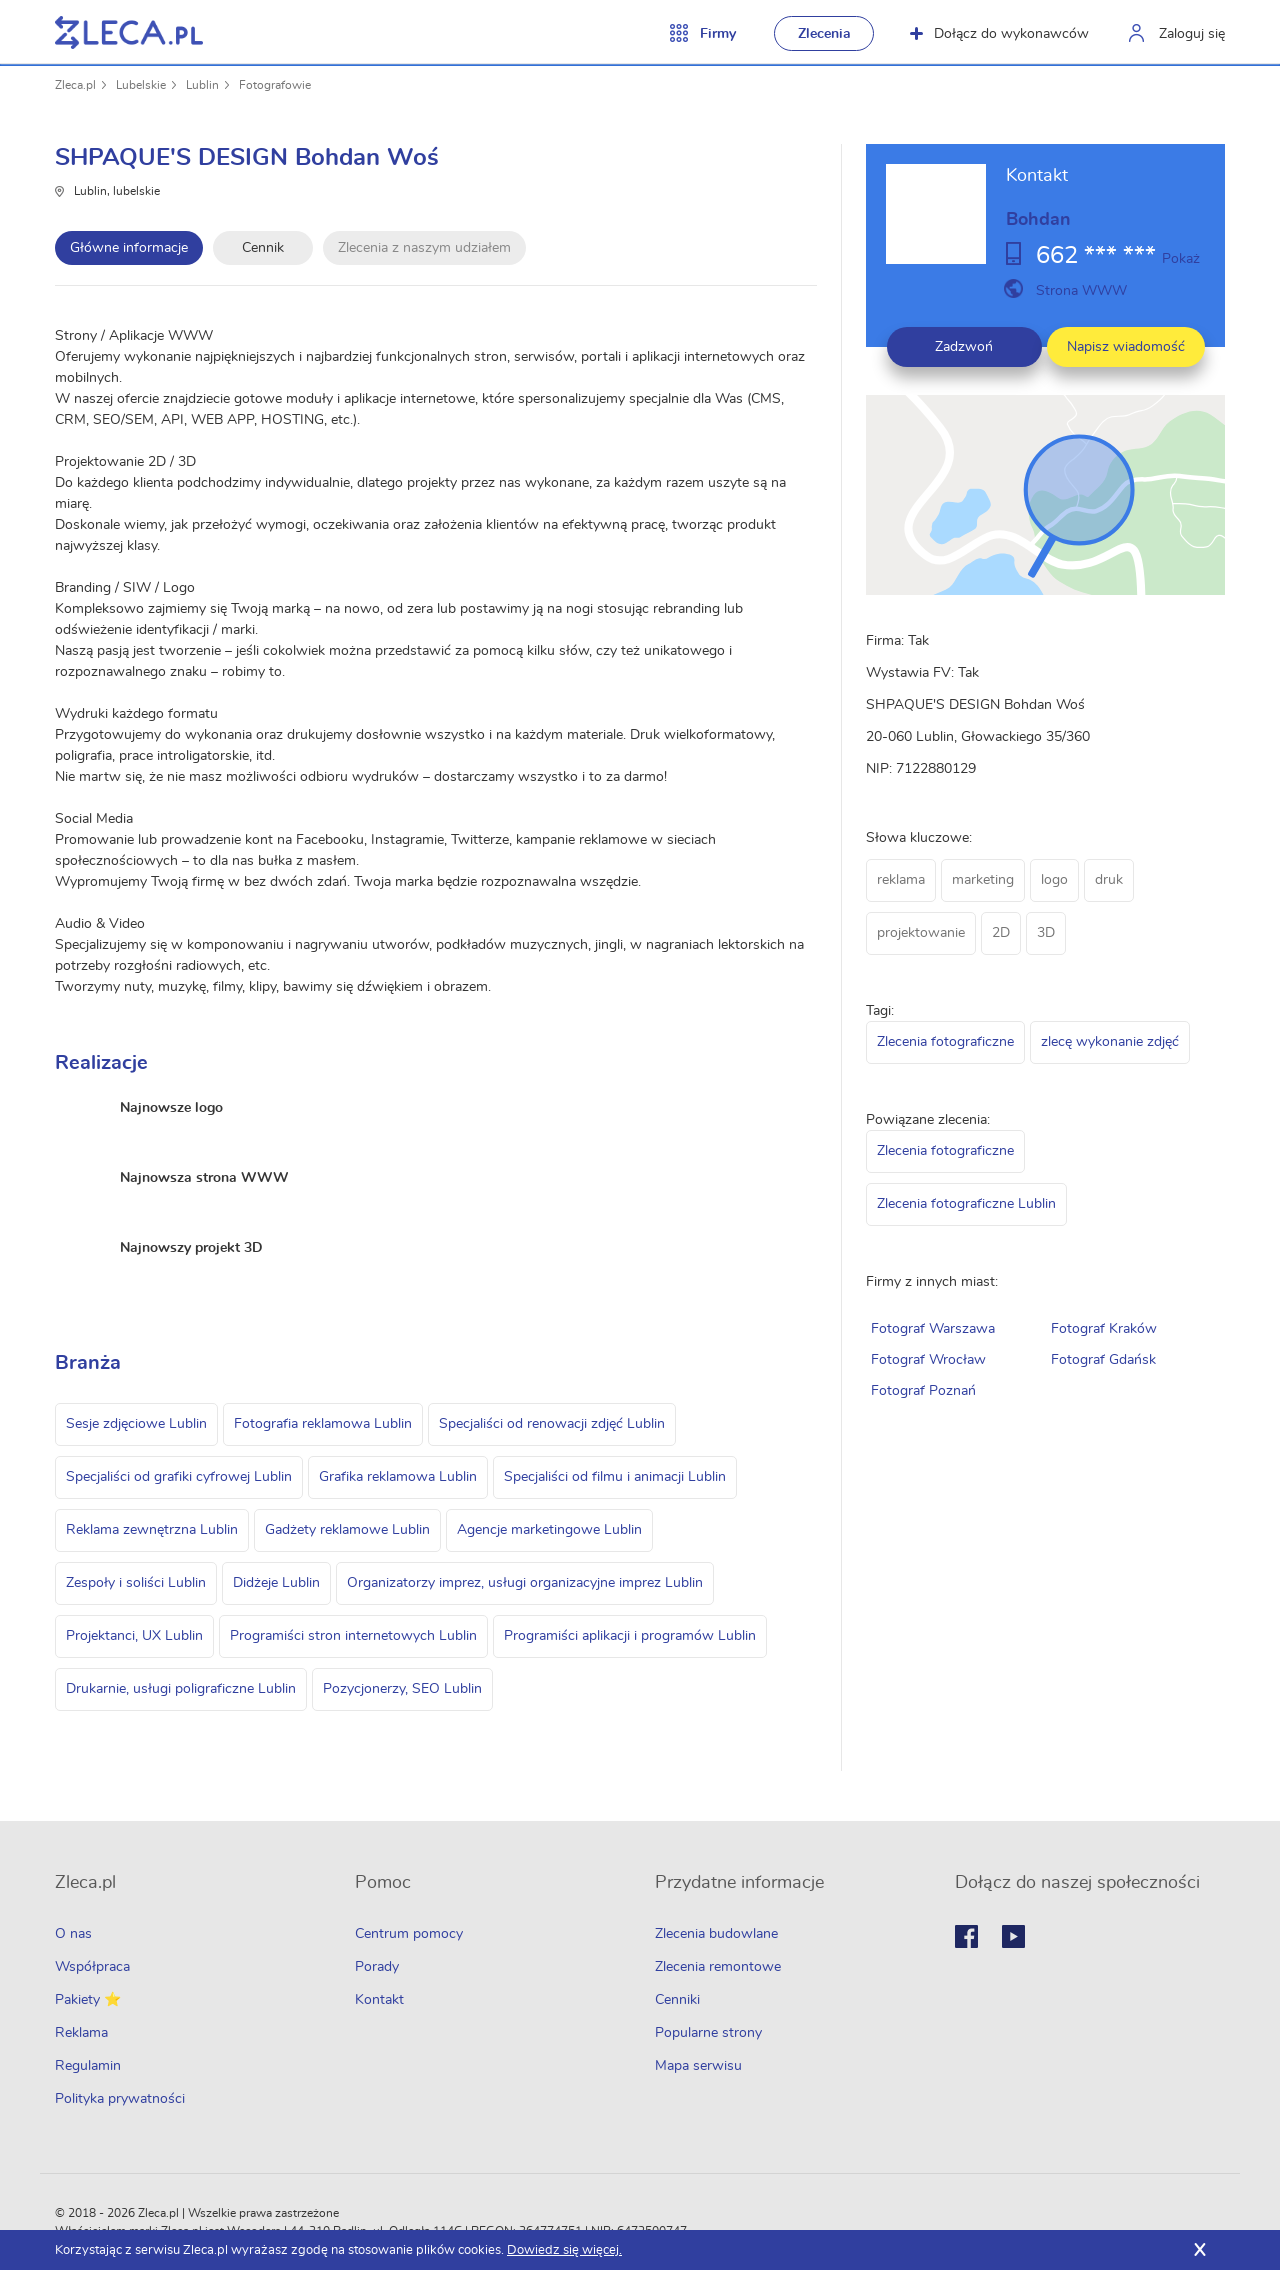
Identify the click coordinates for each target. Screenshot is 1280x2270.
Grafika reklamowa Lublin (398, 1477)
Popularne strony (708, 2033)
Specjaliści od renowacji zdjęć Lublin (552, 1424)
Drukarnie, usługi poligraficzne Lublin (181, 1689)
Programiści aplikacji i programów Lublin (630, 1636)
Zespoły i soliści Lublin (136, 1583)
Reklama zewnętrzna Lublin (152, 1530)
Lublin (202, 85)
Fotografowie (275, 85)
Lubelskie (141, 85)
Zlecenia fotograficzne (945, 1042)
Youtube (1013, 1936)
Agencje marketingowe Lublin (549, 1530)
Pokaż (1181, 259)
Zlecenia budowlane (716, 1934)
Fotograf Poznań (923, 1391)
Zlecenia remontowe (718, 1967)
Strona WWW (1081, 291)
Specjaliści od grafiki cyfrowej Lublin (179, 1477)
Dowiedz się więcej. (564, 2250)
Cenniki (677, 2000)
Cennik (263, 248)
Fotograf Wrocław (928, 1360)
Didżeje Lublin (276, 1583)
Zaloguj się (1192, 34)
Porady (377, 1967)
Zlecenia (824, 34)
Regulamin (88, 2066)
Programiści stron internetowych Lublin (353, 1636)
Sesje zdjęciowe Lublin (136, 1424)
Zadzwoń (964, 347)
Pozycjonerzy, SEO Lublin (402, 1689)
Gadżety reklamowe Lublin (347, 1530)
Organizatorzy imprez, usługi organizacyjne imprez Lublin (525, 1583)
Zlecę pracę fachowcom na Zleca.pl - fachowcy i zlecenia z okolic (129, 32)
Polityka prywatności (120, 2099)
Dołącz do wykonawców (999, 34)
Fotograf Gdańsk (1103, 1360)
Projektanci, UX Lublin (134, 1636)
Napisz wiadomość (1126, 347)
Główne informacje (129, 248)
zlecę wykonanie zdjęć (1110, 1042)
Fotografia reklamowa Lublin (323, 1424)
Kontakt (379, 2000)
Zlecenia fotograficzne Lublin (966, 1204)
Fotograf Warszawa (933, 1329)
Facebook (966, 1936)
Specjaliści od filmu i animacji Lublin (615, 1477)
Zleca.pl (75, 85)
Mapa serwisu (698, 2066)
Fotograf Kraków (1104, 1329)
